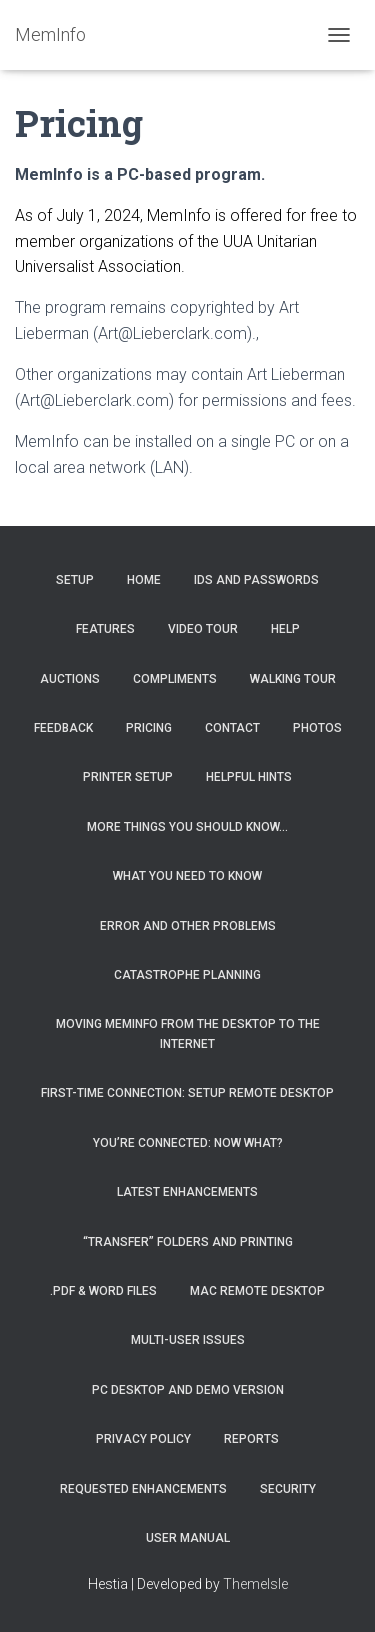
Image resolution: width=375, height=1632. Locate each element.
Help (285, 629)
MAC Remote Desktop (257, 1291)
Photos (317, 728)
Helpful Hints (249, 777)
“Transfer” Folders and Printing (188, 1242)
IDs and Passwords (256, 580)
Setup (75, 580)
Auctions (70, 679)
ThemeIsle (255, 1584)
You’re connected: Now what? (188, 1143)
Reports (251, 1439)
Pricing (149, 728)
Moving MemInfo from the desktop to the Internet (188, 1033)
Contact (232, 728)
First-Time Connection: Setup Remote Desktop (187, 1093)
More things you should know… (187, 827)
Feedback (63, 728)
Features (105, 629)
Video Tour (203, 629)
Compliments (175, 679)
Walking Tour (293, 679)
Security (288, 1489)
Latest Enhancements (187, 1192)
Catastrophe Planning (187, 975)
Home (144, 580)
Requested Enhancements (143, 1489)
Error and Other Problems (188, 926)
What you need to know (187, 876)
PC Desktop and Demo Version (188, 1390)
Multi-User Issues (188, 1340)
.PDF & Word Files (103, 1291)
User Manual (188, 1538)
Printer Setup (128, 777)
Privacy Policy (143, 1439)
